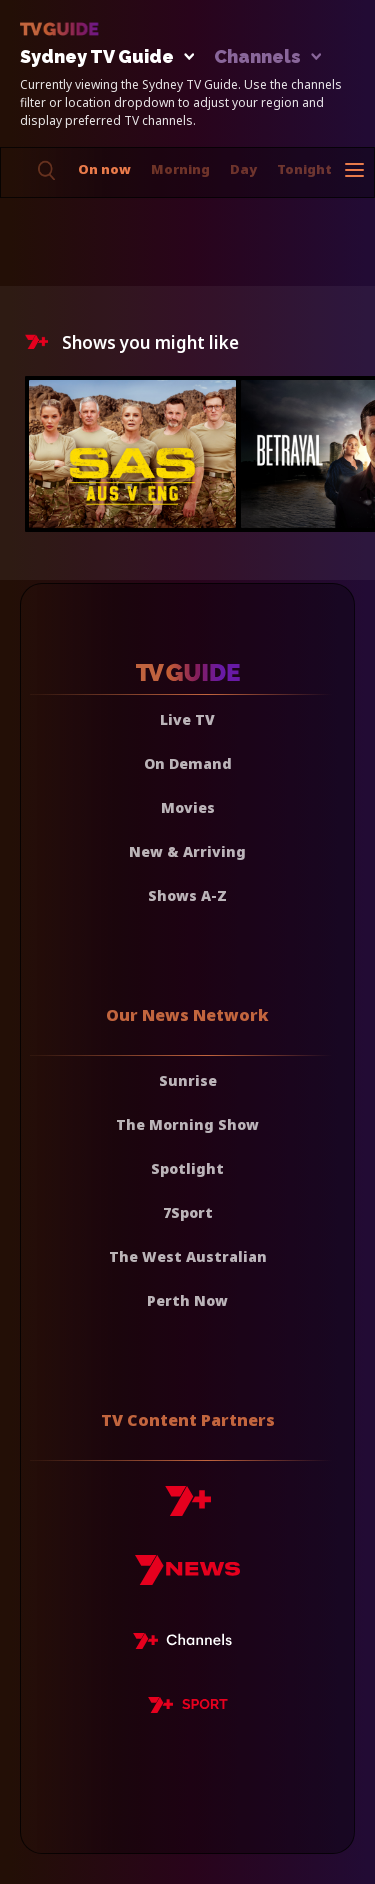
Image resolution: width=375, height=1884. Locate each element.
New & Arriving (187, 851)
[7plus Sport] (188, 1708)
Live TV (187, 719)
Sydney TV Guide (102, 57)
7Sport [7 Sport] (188, 1212)
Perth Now (187, 1300)
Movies (188, 807)
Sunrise (188, 1080)
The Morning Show (187, 1124)
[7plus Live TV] (188, 1644)
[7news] (187, 1577)
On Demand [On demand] (188, 763)
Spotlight (187, 1168)
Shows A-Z (187, 895)
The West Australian (188, 1256)
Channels (266, 57)
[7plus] (188, 1508)
